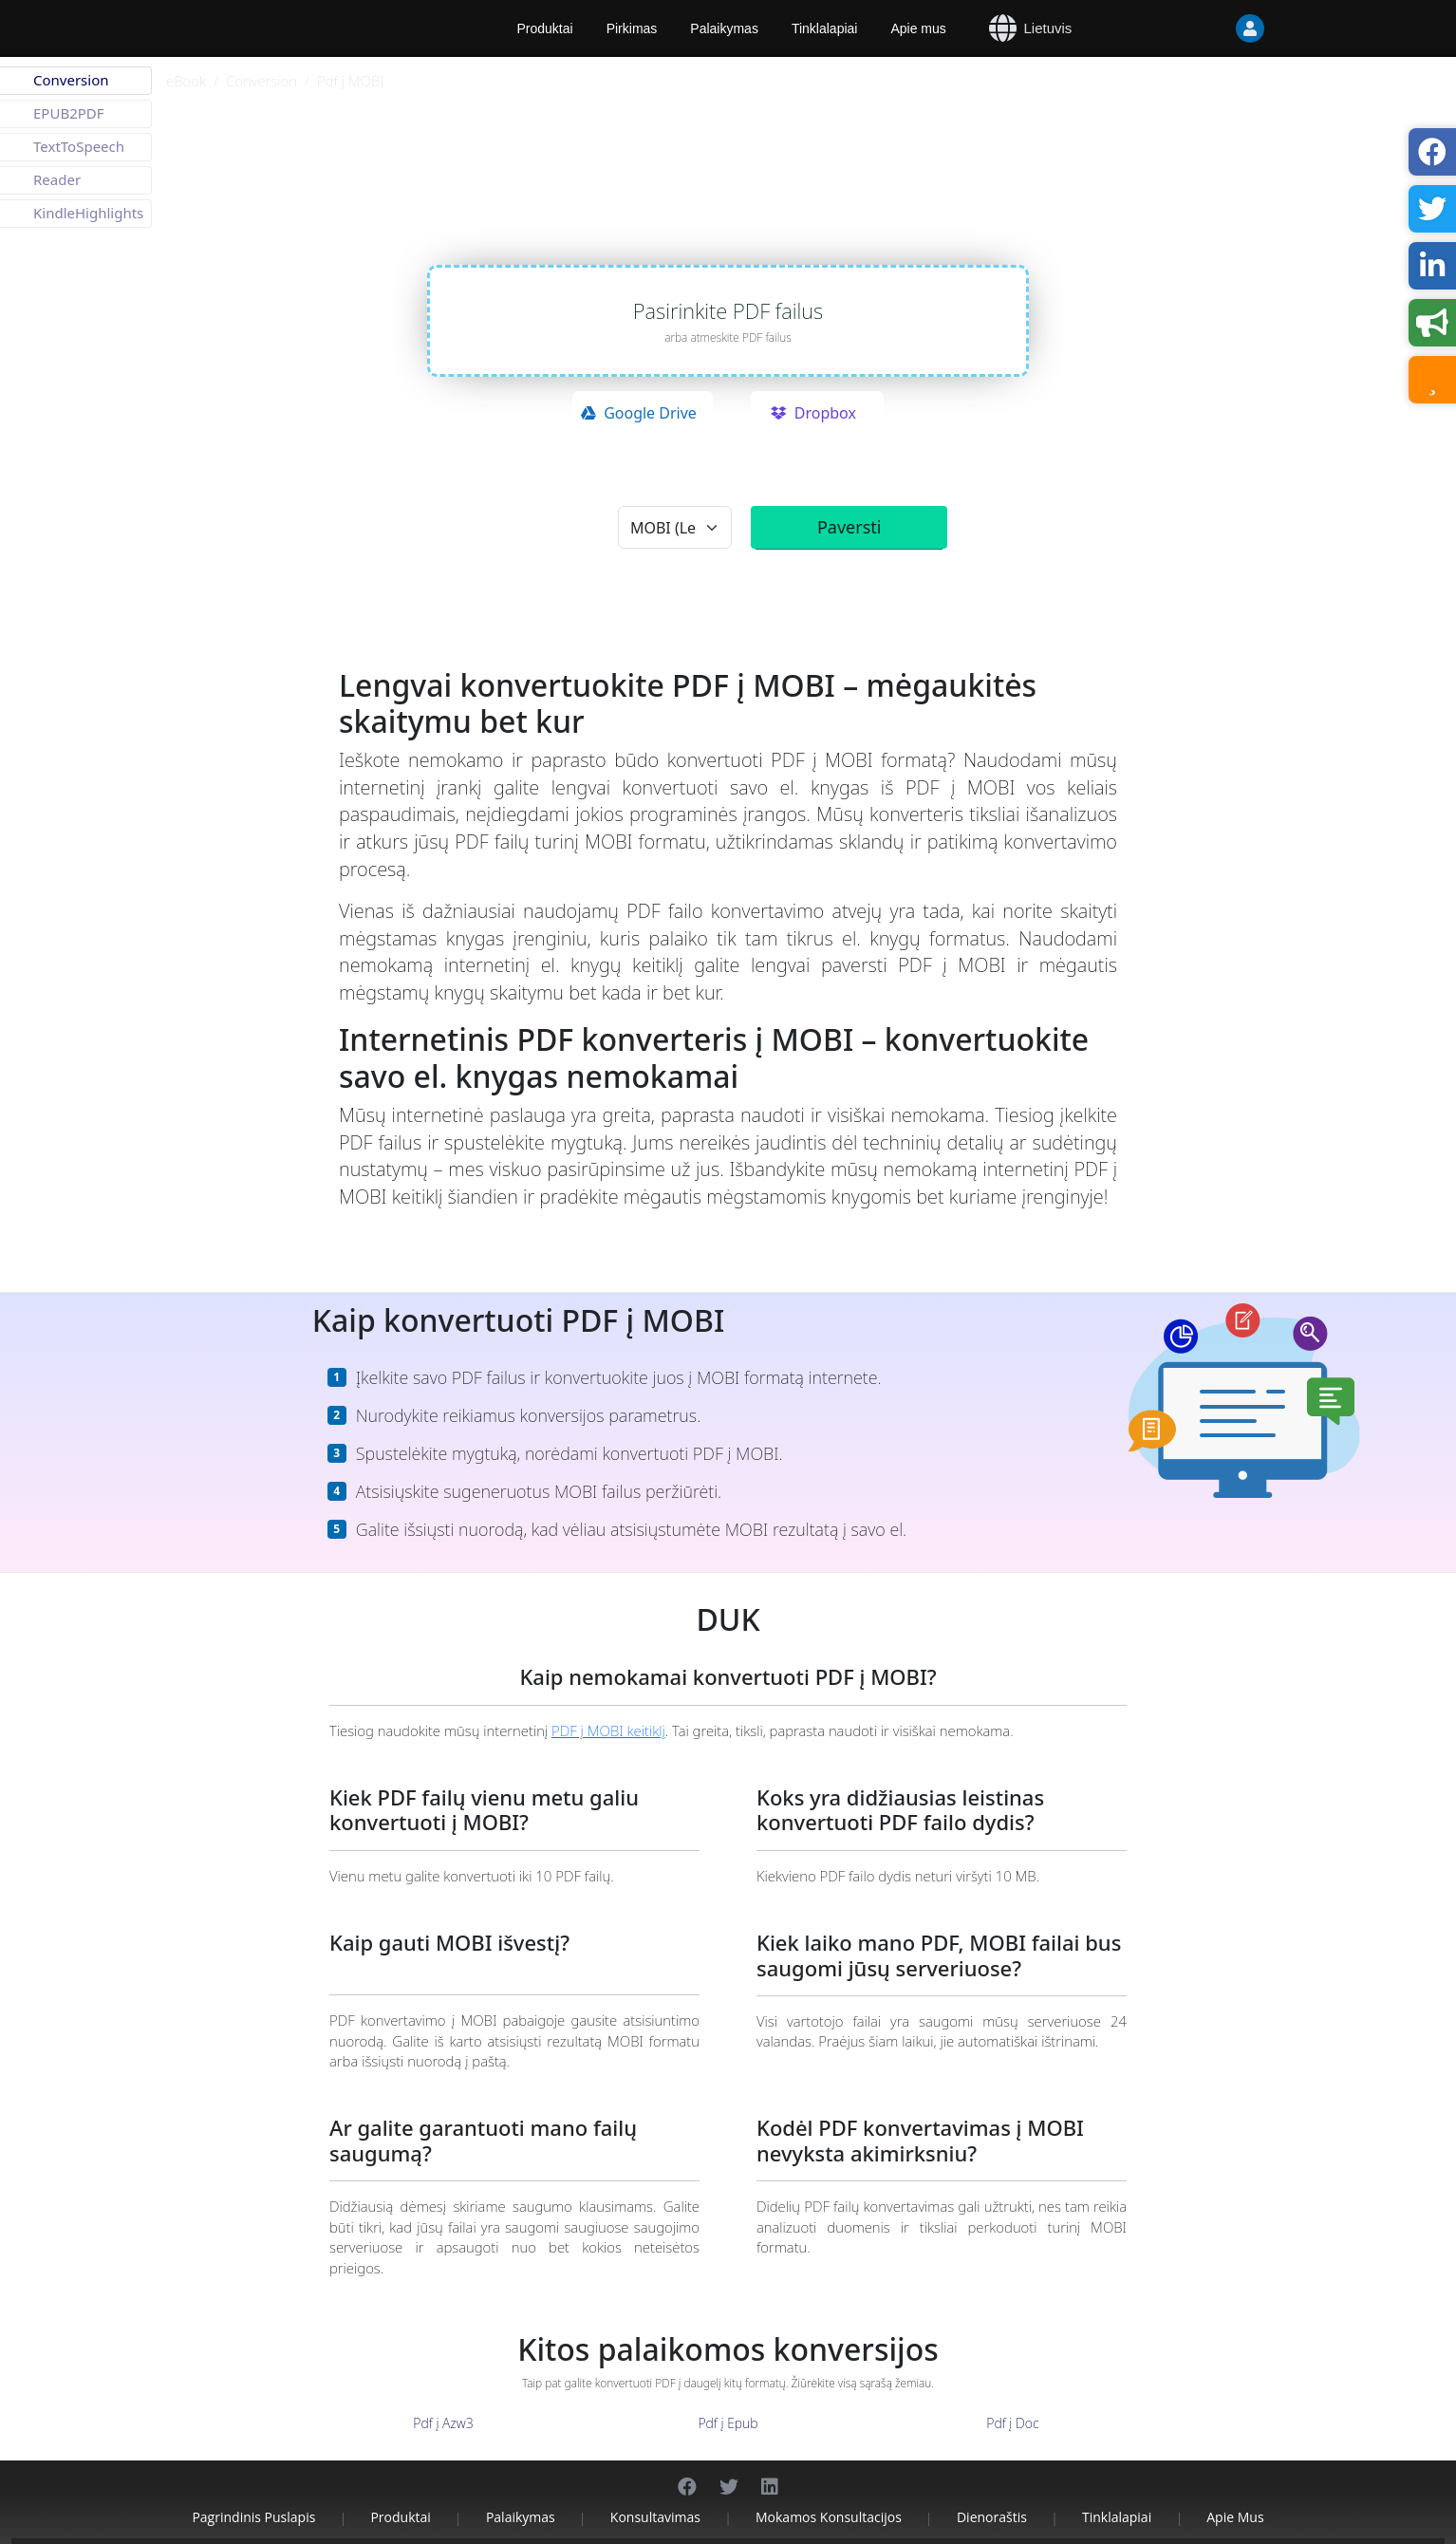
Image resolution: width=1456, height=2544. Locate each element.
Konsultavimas (655, 2494)
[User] (1250, 28)
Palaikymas (724, 28)
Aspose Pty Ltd (509, 2529)
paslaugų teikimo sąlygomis (835, 484)
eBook (186, 80)
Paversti (849, 526)
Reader (57, 179)
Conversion (261, 80)
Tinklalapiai (825, 28)
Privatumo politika (766, 2529)
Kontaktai (971, 2529)
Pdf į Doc (1012, 2400)
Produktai (400, 2494)
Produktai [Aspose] (545, 28)
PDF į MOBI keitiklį (608, 1706)
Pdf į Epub (727, 2400)
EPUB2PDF (68, 112)
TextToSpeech (78, 146)
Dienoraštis (992, 2494)
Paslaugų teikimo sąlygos (878, 2529)
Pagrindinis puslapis (253, 2494)
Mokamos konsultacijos (829, 2494)
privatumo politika (963, 484)
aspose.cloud (807, 207)
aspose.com (717, 207)
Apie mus (917, 28)
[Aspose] (315, 28)
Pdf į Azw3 (443, 2400)
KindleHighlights (88, 212)
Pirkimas (632, 28)
